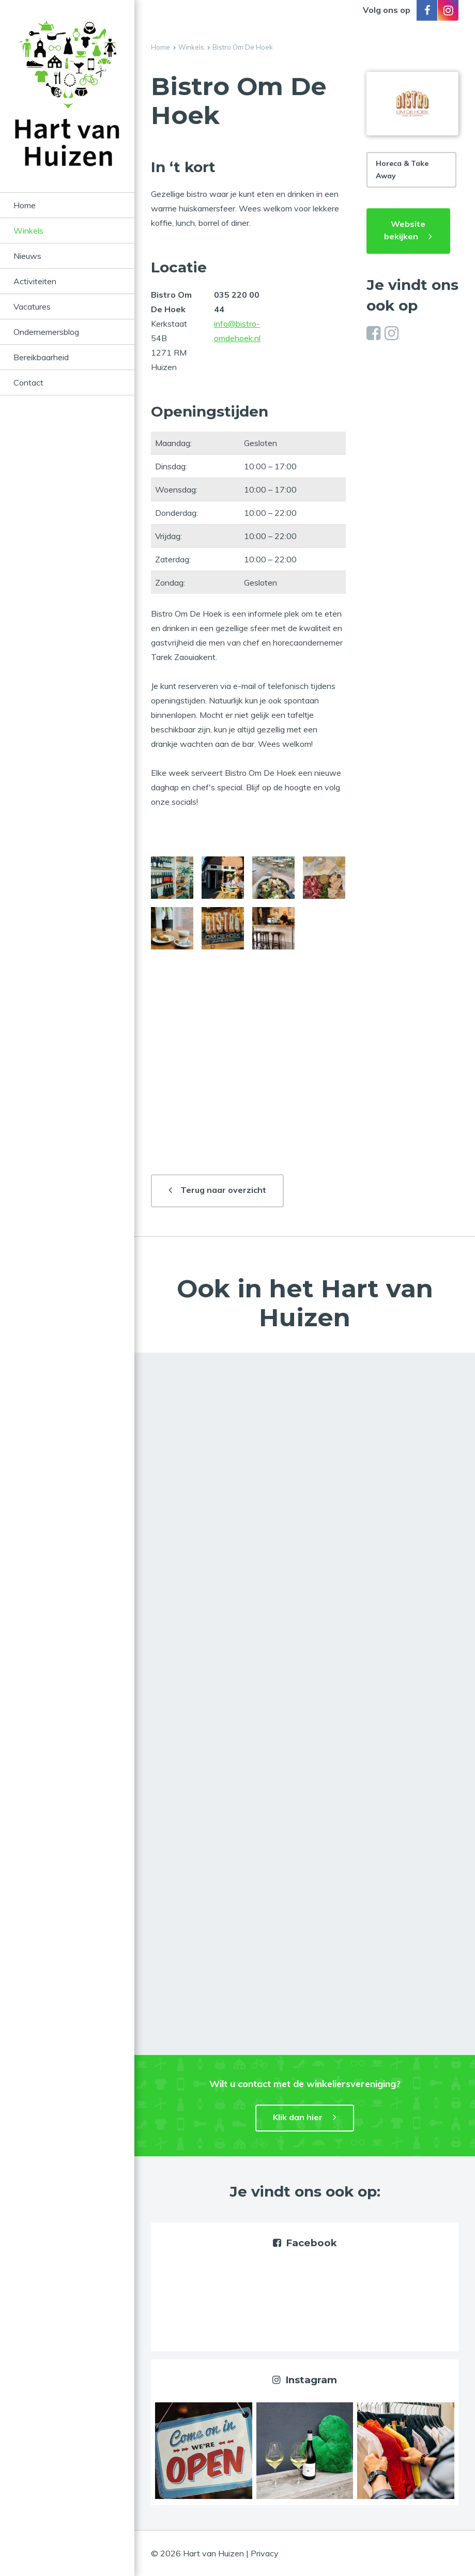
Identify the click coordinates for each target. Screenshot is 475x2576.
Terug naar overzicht (223, 1190)
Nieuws (27, 256)
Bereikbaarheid (41, 357)
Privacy (265, 2553)
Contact (28, 382)
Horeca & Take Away (402, 170)
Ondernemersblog (46, 332)
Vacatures (32, 306)
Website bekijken (404, 230)
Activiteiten (34, 281)
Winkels (28, 230)
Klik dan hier (298, 2117)
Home (24, 205)
